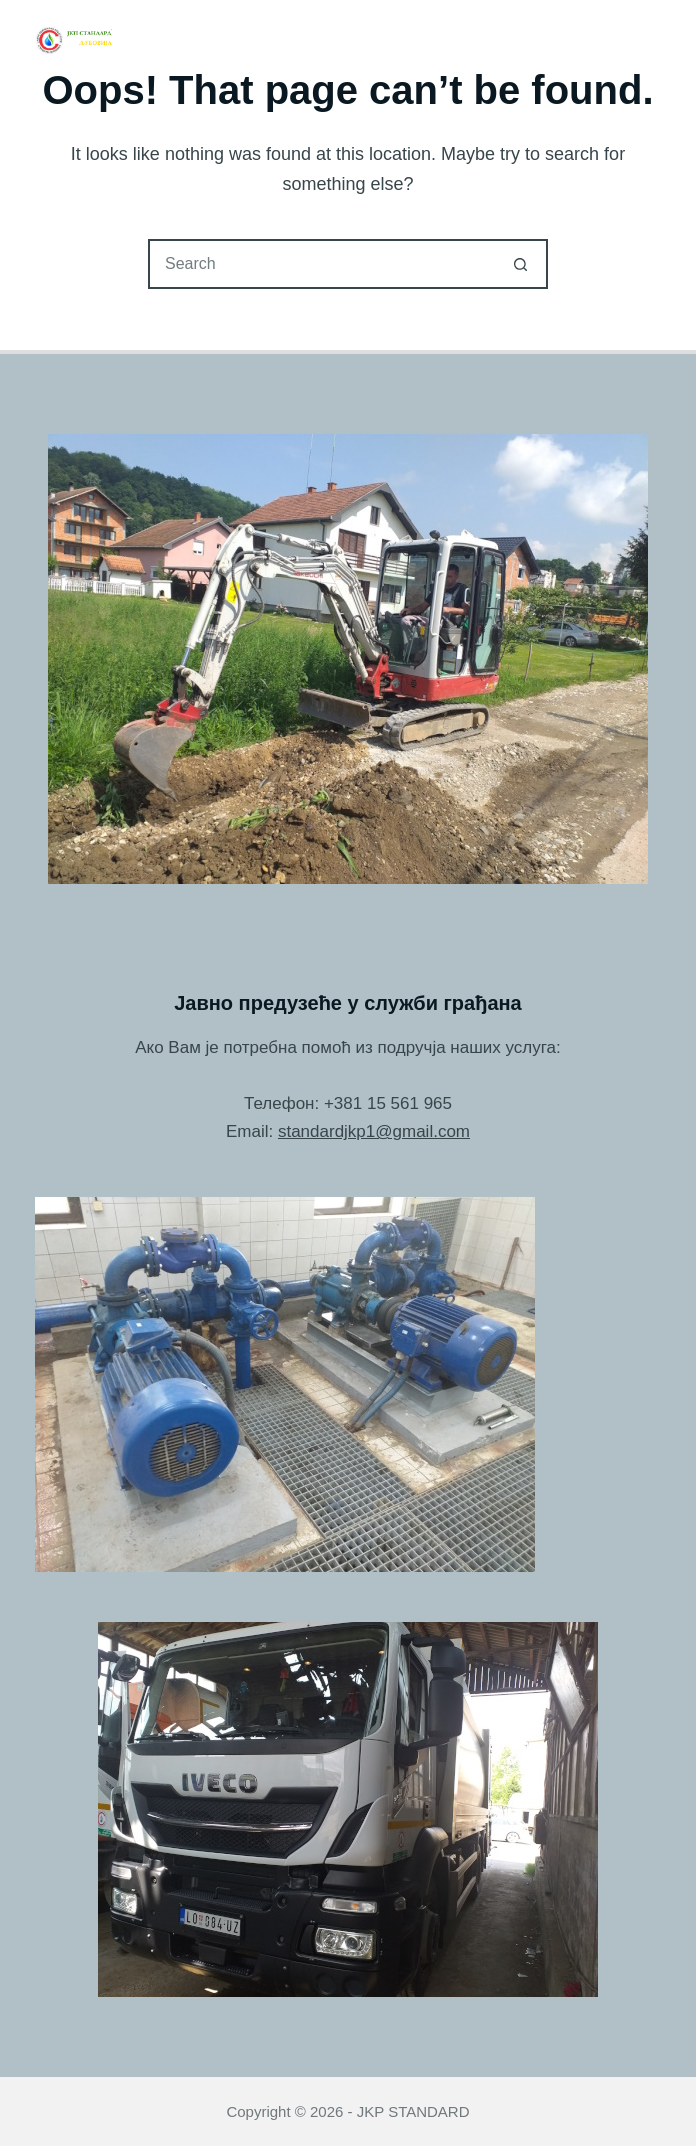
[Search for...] (323, 264)
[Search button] (521, 264)
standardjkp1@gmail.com (374, 1131)
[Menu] (652, 40)
